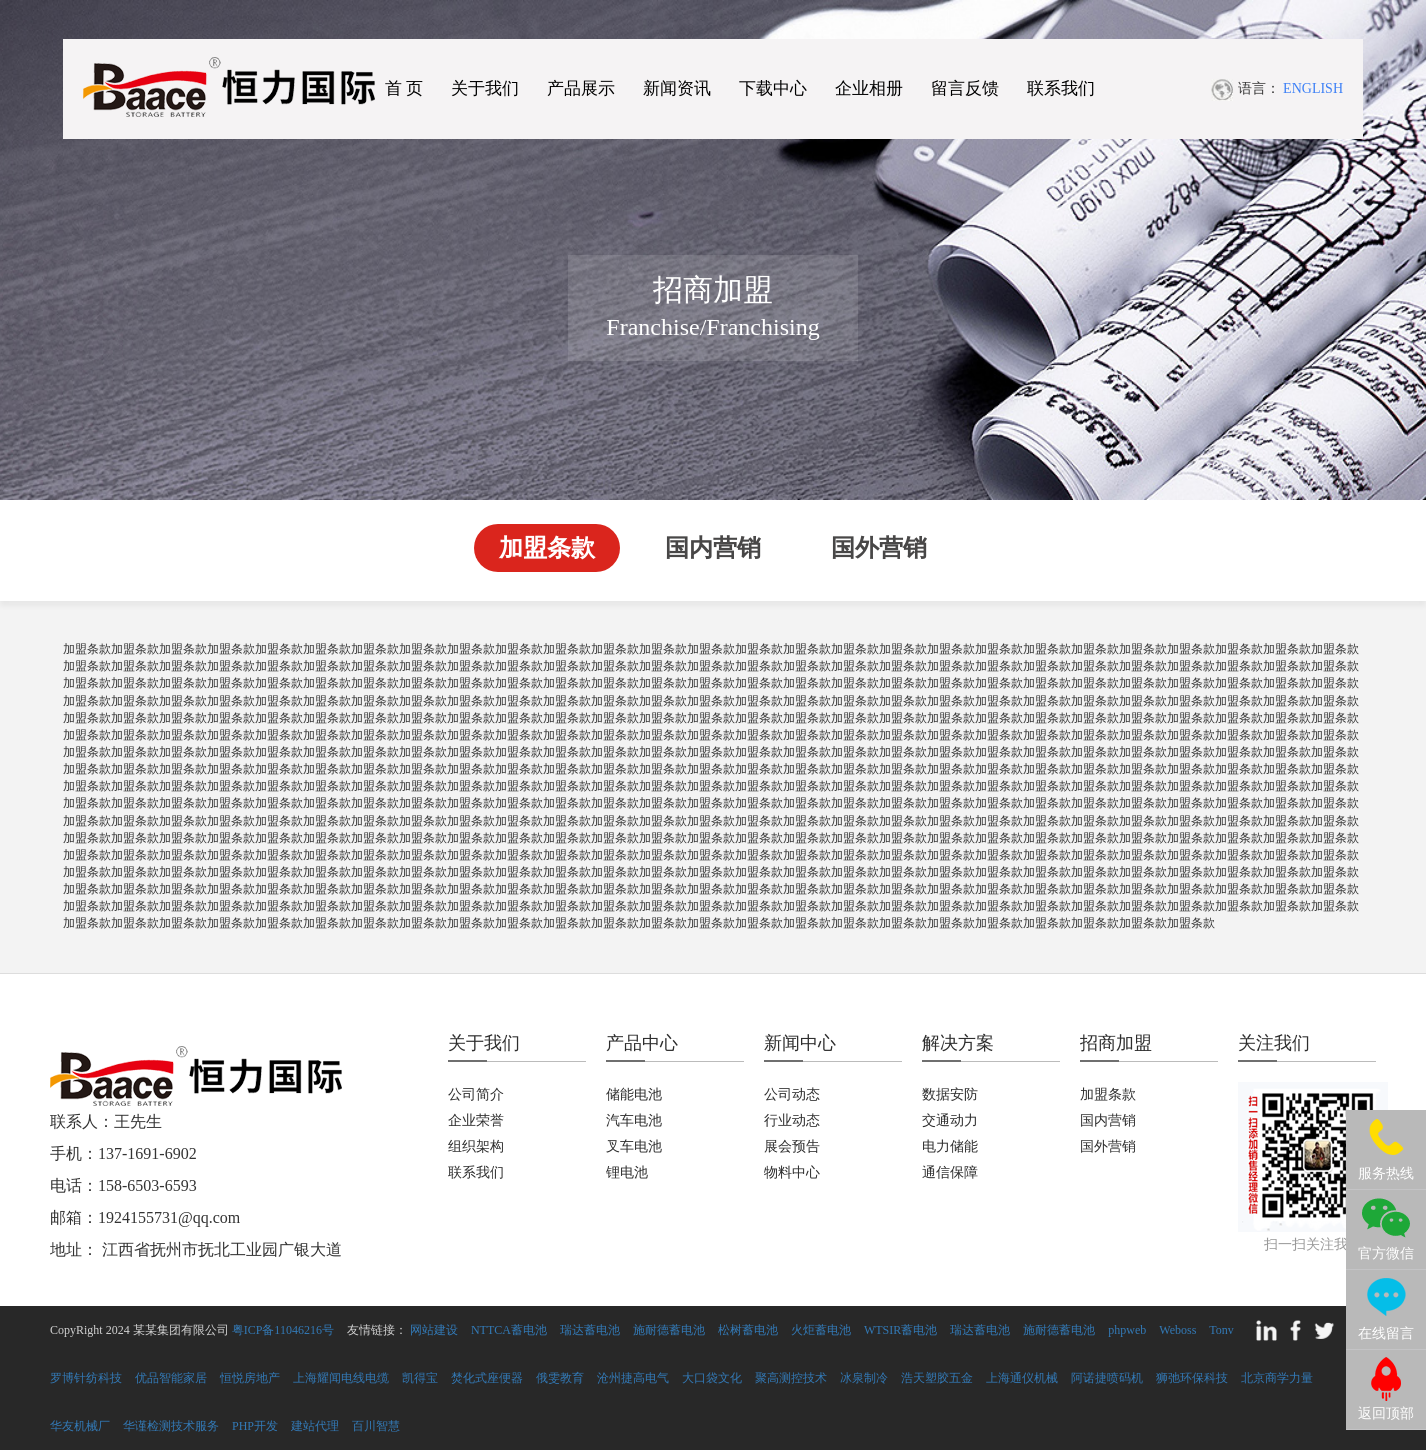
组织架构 (476, 1146)
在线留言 (1386, 1333)
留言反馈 (965, 89)
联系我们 (1061, 89)
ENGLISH (1313, 89)
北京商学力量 (1277, 1378)
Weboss (1177, 1330)
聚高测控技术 (791, 1378)
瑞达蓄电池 (590, 1330)
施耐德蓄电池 (669, 1330)
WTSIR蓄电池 (900, 1330)
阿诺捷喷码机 (1107, 1378)
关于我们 (485, 89)
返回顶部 (1386, 1413)
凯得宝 (420, 1378)
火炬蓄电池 (821, 1330)
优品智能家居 (171, 1378)
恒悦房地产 (250, 1378)
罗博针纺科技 (86, 1378)
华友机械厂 (80, 1426)
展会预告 (792, 1146)
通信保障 (950, 1172)
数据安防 (950, 1094)
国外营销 (879, 548)
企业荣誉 (476, 1120)
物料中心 (792, 1172)
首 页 (404, 89)
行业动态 (792, 1120)
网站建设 (434, 1330)
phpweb (1127, 1330)
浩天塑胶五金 (937, 1378)
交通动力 (950, 1120)
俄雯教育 (560, 1378)
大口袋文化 (712, 1378)
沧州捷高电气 (633, 1378)
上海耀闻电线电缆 (341, 1378)
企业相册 (869, 89)
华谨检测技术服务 (171, 1426)
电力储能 (950, 1146)
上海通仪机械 (1022, 1378)
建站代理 (315, 1426)
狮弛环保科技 (1192, 1378)
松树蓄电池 (748, 1330)
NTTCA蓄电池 (509, 1330)
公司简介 (476, 1094)
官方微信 (1386, 1253)
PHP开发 (255, 1426)
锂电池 (627, 1172)
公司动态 (792, 1094)
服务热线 (1386, 1173)
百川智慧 (376, 1426)
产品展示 (581, 89)
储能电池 (634, 1094)
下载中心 (773, 89)
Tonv (1221, 1330)
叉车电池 (634, 1146)
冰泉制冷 (864, 1378)
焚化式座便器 (487, 1378)
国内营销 (713, 548)
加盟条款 (547, 548)
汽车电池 (634, 1120)
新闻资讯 (677, 89)
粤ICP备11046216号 (283, 1330)
